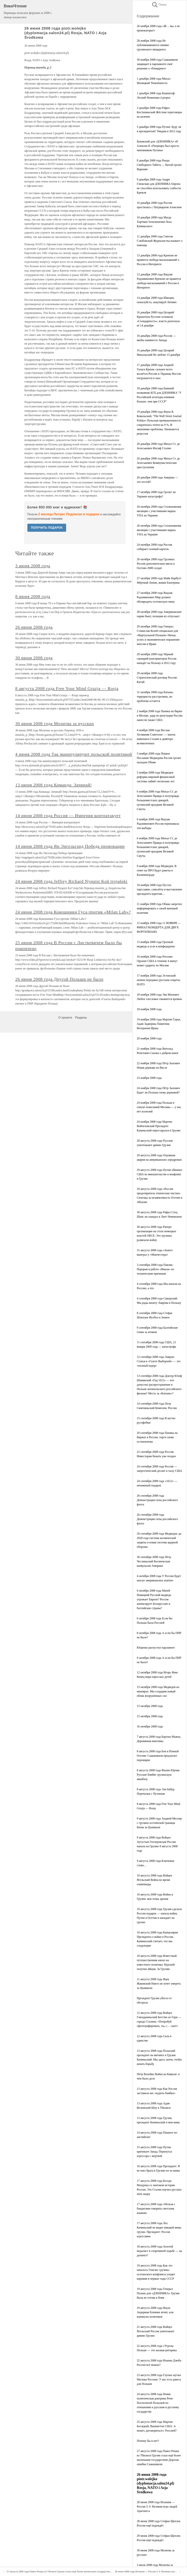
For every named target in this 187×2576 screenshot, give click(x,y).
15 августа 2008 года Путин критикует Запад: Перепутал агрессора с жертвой (154, 2151)
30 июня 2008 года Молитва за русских (54, 723)
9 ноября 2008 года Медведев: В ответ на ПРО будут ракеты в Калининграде (156, 870)
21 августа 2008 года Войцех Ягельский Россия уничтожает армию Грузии (155, 2331)
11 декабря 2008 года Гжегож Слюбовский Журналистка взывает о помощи (159, 241)
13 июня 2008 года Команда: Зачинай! (53, 784)
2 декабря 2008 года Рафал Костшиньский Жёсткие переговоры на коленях (159, 112)
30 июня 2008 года (34, 657)
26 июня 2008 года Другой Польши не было (59, 979)
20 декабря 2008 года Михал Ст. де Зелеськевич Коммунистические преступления (158, 463)
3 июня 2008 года (32, 565)
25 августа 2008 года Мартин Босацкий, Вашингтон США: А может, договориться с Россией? (157, 2426)
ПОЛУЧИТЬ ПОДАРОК (47, 527)
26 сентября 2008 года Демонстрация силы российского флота (157, 1500)
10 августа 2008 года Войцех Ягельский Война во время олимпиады (154, 1880)
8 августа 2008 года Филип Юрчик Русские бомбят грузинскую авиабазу (158, 1775)
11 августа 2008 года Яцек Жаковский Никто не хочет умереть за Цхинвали (159, 1983)
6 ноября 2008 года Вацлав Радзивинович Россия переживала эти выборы (158, 824)
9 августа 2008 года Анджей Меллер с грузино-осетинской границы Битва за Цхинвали (159, 1823)
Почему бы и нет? (148, 2440)
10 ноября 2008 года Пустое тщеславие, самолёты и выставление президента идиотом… (159, 889)
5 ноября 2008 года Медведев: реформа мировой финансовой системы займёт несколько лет (156, 777)
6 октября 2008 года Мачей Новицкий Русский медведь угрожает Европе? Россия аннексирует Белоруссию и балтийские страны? (154, 1599)
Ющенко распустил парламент (156, 1647)
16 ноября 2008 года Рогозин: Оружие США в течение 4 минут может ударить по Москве (157, 961)
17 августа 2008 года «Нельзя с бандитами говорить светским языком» (156, 2208)
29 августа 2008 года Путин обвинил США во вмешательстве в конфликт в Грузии (159, 1174)
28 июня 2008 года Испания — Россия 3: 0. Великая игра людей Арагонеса (157, 2506)
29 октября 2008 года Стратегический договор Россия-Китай (157, 677)
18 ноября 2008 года (149, 1009)
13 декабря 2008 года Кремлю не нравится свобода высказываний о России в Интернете (158, 260)
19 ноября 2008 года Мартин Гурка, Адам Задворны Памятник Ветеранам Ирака (159, 1024)
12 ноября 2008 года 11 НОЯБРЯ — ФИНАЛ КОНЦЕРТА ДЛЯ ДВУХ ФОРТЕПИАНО (159, 927)
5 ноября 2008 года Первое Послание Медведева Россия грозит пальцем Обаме (159, 758)
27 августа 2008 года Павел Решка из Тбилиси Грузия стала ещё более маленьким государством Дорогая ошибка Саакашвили (75, 2571)
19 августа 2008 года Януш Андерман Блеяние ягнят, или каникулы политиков (155, 2312)
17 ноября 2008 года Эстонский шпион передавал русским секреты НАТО (158, 980)
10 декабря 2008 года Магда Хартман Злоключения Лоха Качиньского (154, 222)
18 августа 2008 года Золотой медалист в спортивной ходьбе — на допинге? (159, 2251)
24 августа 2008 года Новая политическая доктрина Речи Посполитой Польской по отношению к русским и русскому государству (158, 2402)
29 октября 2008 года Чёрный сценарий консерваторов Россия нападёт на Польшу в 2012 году (156, 658)
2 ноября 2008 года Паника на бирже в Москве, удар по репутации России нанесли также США (159, 715)
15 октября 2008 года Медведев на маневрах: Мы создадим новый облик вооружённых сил (158, 1691)
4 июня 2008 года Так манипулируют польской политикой (73, 754)
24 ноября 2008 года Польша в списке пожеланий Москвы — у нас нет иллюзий (159, 1107)
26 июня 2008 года (34, 627)
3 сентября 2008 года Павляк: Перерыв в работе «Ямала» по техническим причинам (155, 1269)
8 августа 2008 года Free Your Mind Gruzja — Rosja (67, 688)
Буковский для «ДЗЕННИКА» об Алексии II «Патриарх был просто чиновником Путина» (158, 146)
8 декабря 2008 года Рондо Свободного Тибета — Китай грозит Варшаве (159, 165)
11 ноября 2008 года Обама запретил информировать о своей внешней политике (159, 908)
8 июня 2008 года (32, 596)
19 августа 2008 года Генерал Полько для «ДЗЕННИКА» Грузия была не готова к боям (158, 2293)
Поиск (159, 4)
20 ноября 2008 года (149, 1038)
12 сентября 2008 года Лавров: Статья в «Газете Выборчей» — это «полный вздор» (159, 1361)
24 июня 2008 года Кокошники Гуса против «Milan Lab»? (73, 912)
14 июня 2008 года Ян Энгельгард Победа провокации (70, 846)
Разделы (81, 1017)
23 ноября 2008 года (149, 1077)
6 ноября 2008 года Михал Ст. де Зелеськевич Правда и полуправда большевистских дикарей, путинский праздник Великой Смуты (158, 800)
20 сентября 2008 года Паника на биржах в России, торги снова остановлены (157, 1437)
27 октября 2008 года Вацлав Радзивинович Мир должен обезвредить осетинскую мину (156, 597)
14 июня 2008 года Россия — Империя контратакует (68, 815)
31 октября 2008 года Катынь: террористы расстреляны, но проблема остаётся (155, 696)
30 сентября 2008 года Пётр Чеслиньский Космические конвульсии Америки (154, 1561)
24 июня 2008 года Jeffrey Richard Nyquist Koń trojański (71, 881)
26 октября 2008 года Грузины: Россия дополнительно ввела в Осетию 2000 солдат (156, 564)
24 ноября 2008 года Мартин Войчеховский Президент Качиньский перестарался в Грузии (158, 1126)
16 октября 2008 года (150, 1726)
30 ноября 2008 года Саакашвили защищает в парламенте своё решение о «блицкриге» (157, 64)
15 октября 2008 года (150, 1706)
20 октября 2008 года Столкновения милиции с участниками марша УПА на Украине (159, 511)
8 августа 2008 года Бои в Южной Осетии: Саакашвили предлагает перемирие (158, 1756)
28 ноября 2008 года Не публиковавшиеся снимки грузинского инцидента (153, 45)
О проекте (65, 1017)
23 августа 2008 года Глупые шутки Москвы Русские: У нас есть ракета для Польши (159, 2379)
